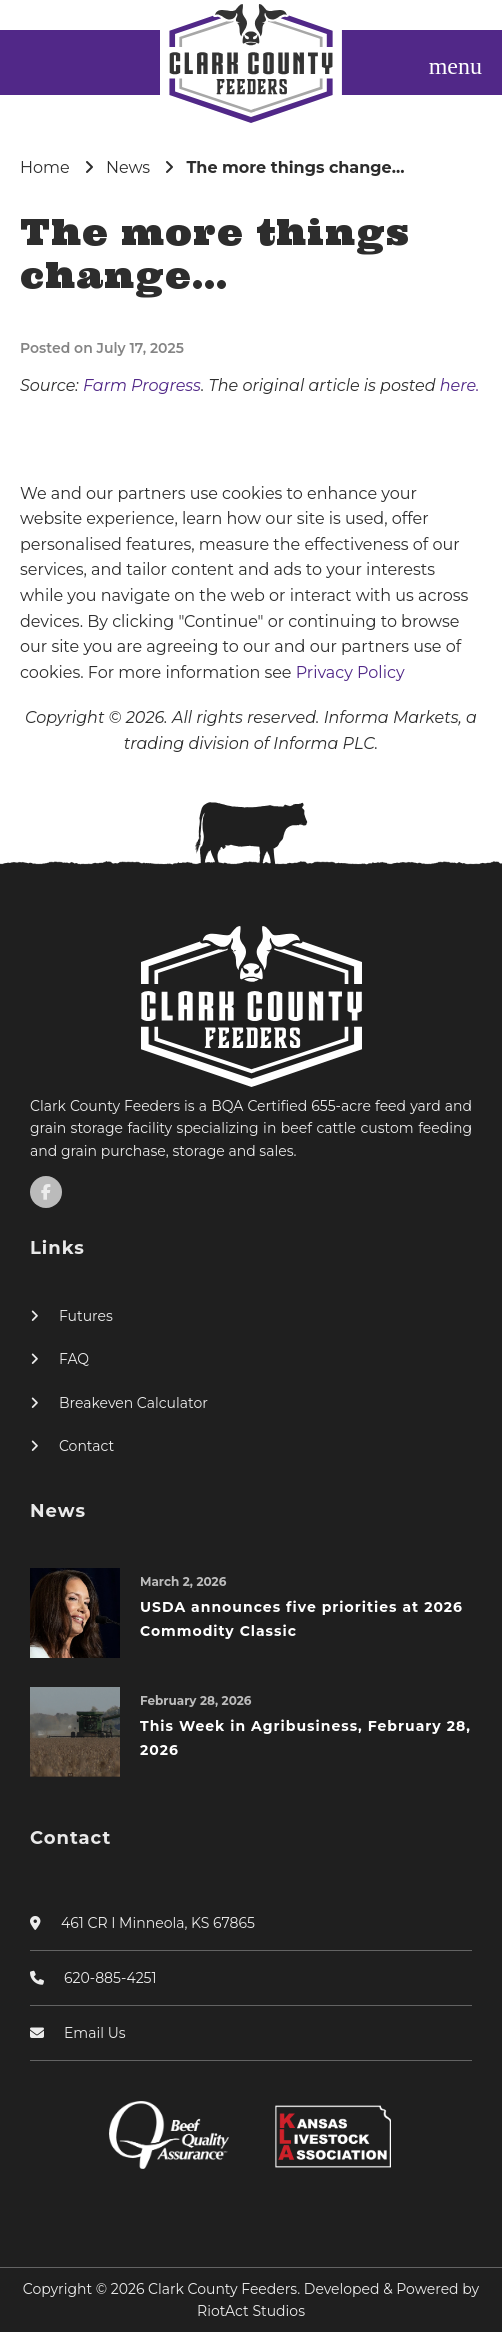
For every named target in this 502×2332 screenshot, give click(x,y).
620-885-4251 (110, 1978)
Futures (86, 1316)
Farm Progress (142, 385)
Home (45, 167)
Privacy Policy (350, 672)
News (128, 167)
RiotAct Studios (251, 2311)
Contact (86, 1446)
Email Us (95, 2033)
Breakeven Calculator (133, 1403)
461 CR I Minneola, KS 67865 (158, 1923)
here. (460, 385)
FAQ (74, 1359)
